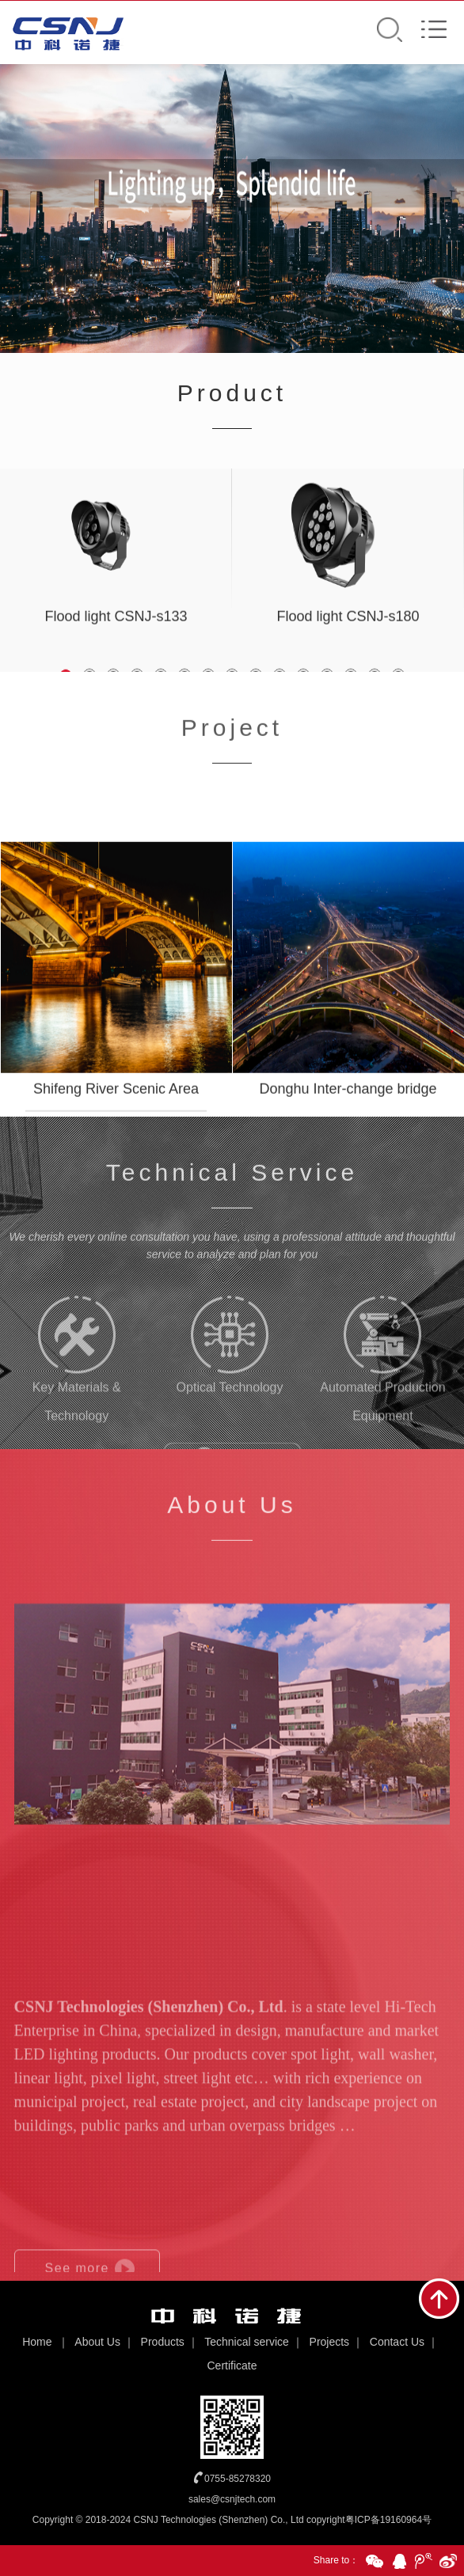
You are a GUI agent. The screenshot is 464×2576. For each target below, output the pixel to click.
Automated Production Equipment (382, 1404)
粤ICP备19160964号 (388, 2519)
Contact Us (397, 2341)
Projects (330, 2341)
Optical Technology (230, 1390)
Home (36, 2341)
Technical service (246, 2341)
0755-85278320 (237, 2478)
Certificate (232, 2365)
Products (162, 2341)
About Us (97, 2341)
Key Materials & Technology (76, 1404)
